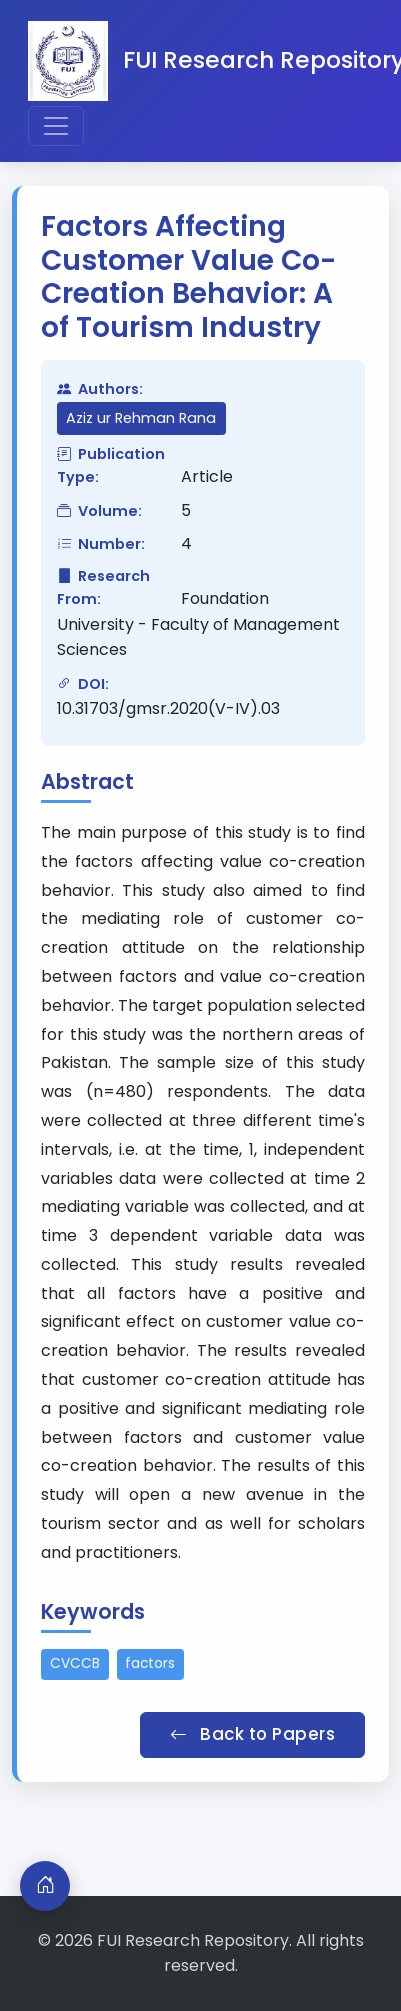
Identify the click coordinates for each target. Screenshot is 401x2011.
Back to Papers (252, 1734)
